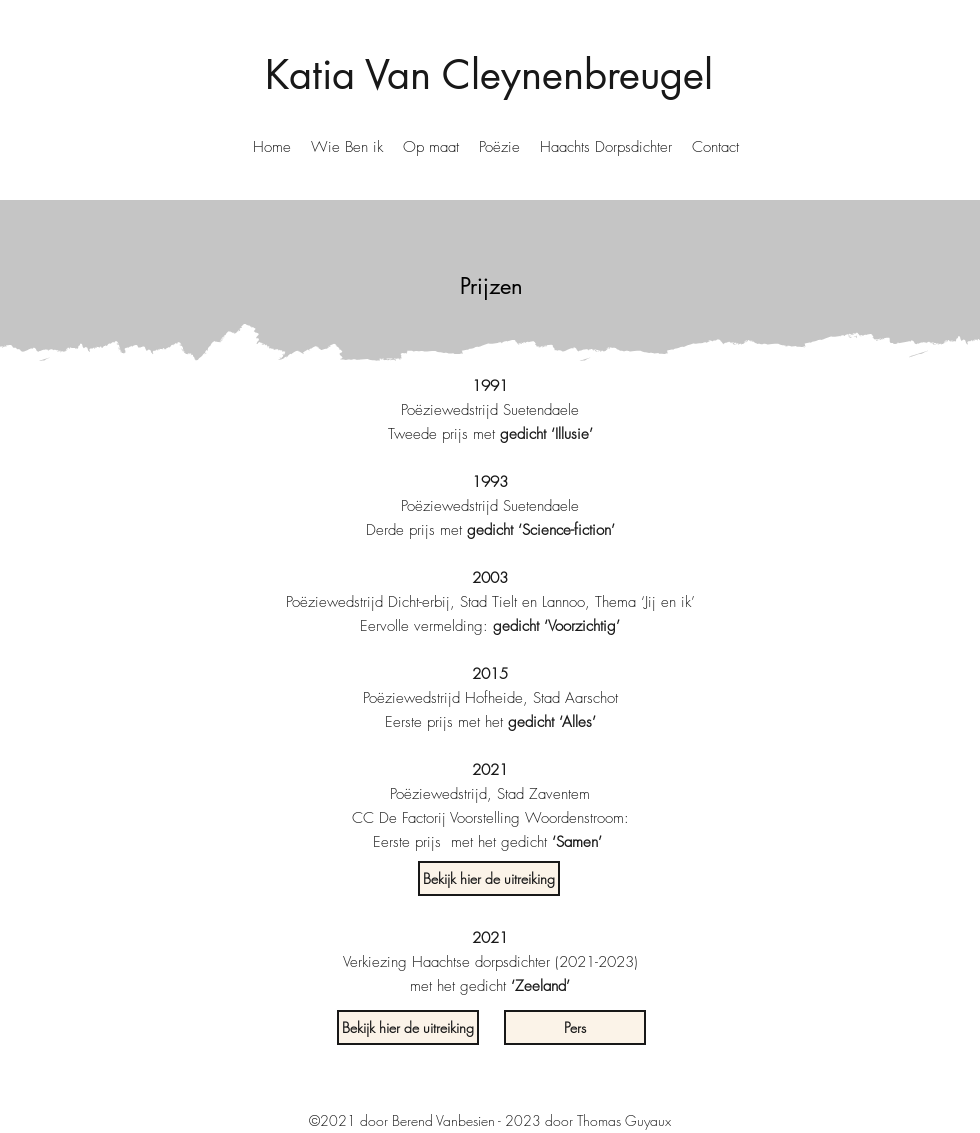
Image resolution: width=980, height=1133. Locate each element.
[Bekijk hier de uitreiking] (489, 878)
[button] (347, 147)
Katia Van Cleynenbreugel (489, 75)
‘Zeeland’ (540, 986)
